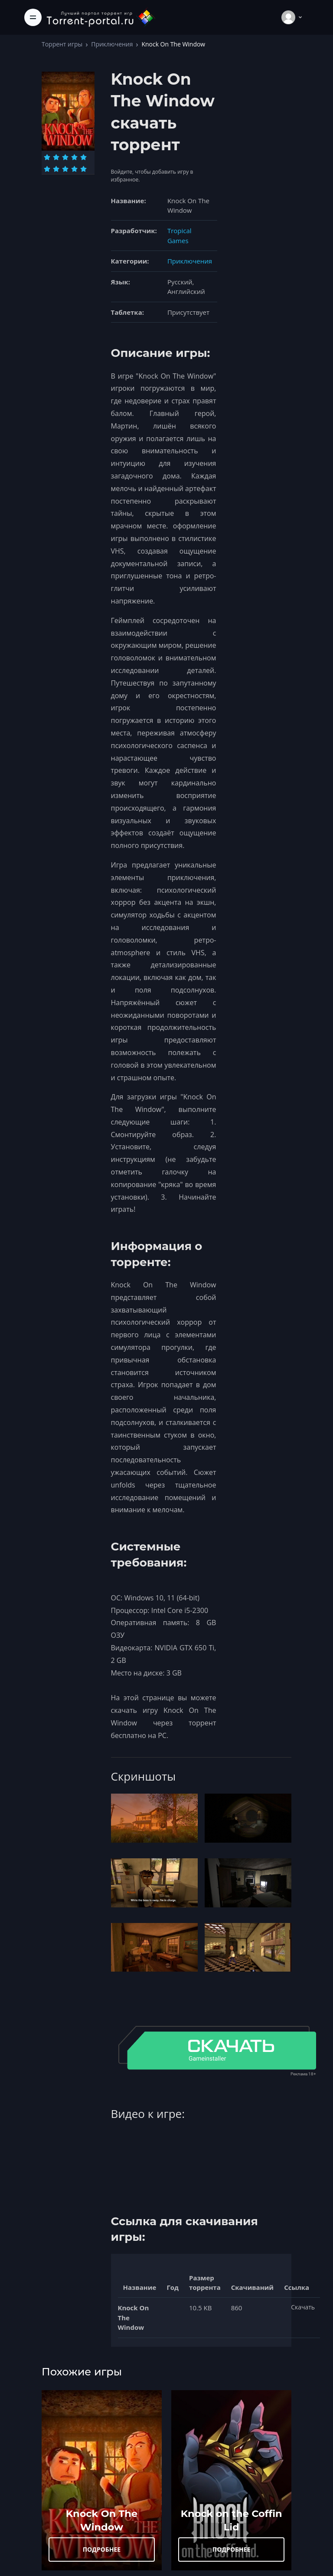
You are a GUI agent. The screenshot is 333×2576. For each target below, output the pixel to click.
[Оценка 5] (83, 157)
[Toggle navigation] (33, 17)
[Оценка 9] (74, 169)
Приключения (112, 44)
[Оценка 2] (56, 157)
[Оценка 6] (47, 169)
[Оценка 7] (56, 169)
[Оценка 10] (83, 169)
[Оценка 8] (65, 169)
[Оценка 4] (74, 157)
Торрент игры (62, 44)
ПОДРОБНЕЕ (102, 2549)
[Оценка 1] (47, 157)
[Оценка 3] (65, 157)
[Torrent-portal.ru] (100, 17)
